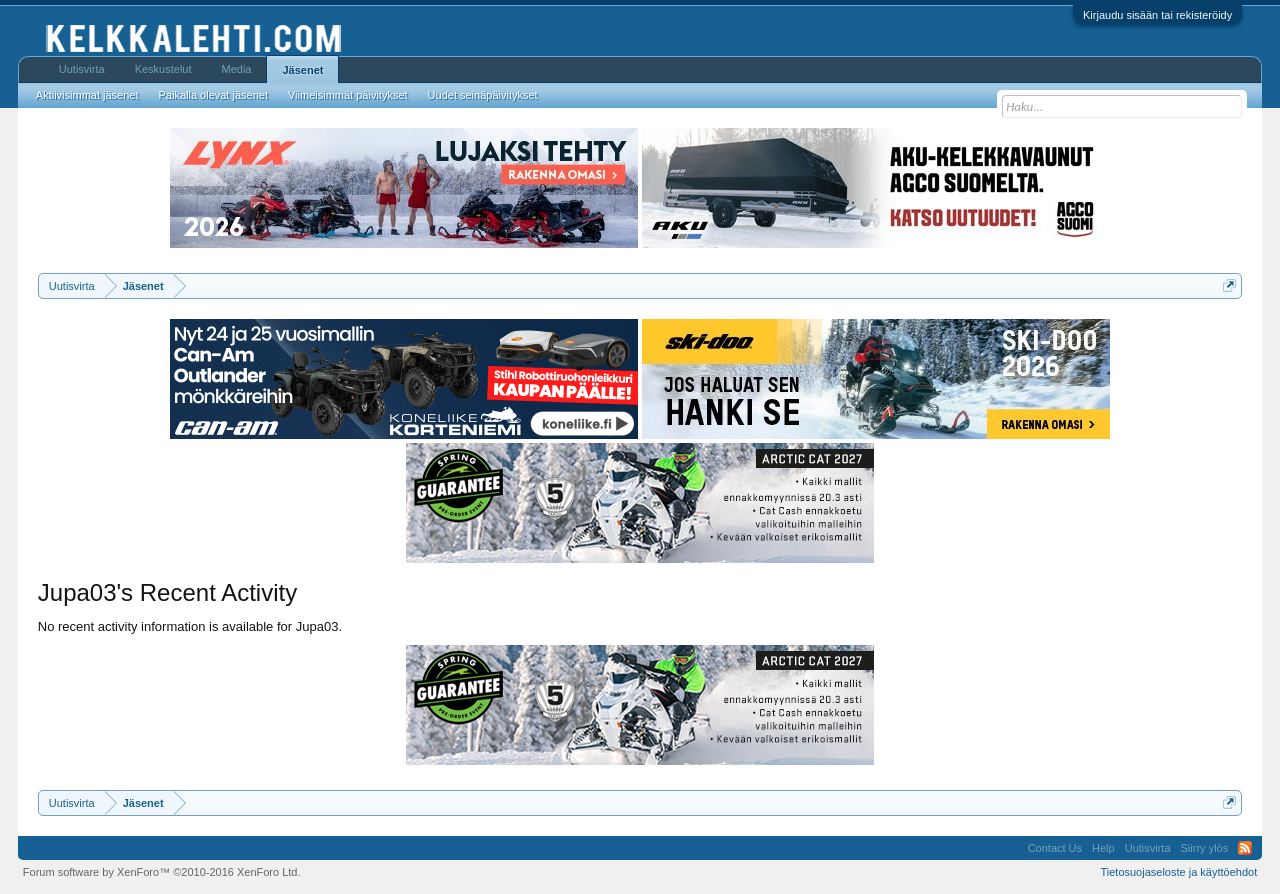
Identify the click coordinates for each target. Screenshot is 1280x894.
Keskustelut (163, 69)
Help (1103, 848)
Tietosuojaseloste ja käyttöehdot (1178, 872)
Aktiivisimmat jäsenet (87, 95)
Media (237, 69)
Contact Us (1055, 848)
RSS (1245, 848)
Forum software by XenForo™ (162, 872)
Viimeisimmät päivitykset (348, 95)
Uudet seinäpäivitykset (483, 95)
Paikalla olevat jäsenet (213, 95)
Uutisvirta (82, 69)
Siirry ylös (1205, 848)
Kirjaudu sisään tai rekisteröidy (1157, 15)
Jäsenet (302, 70)
